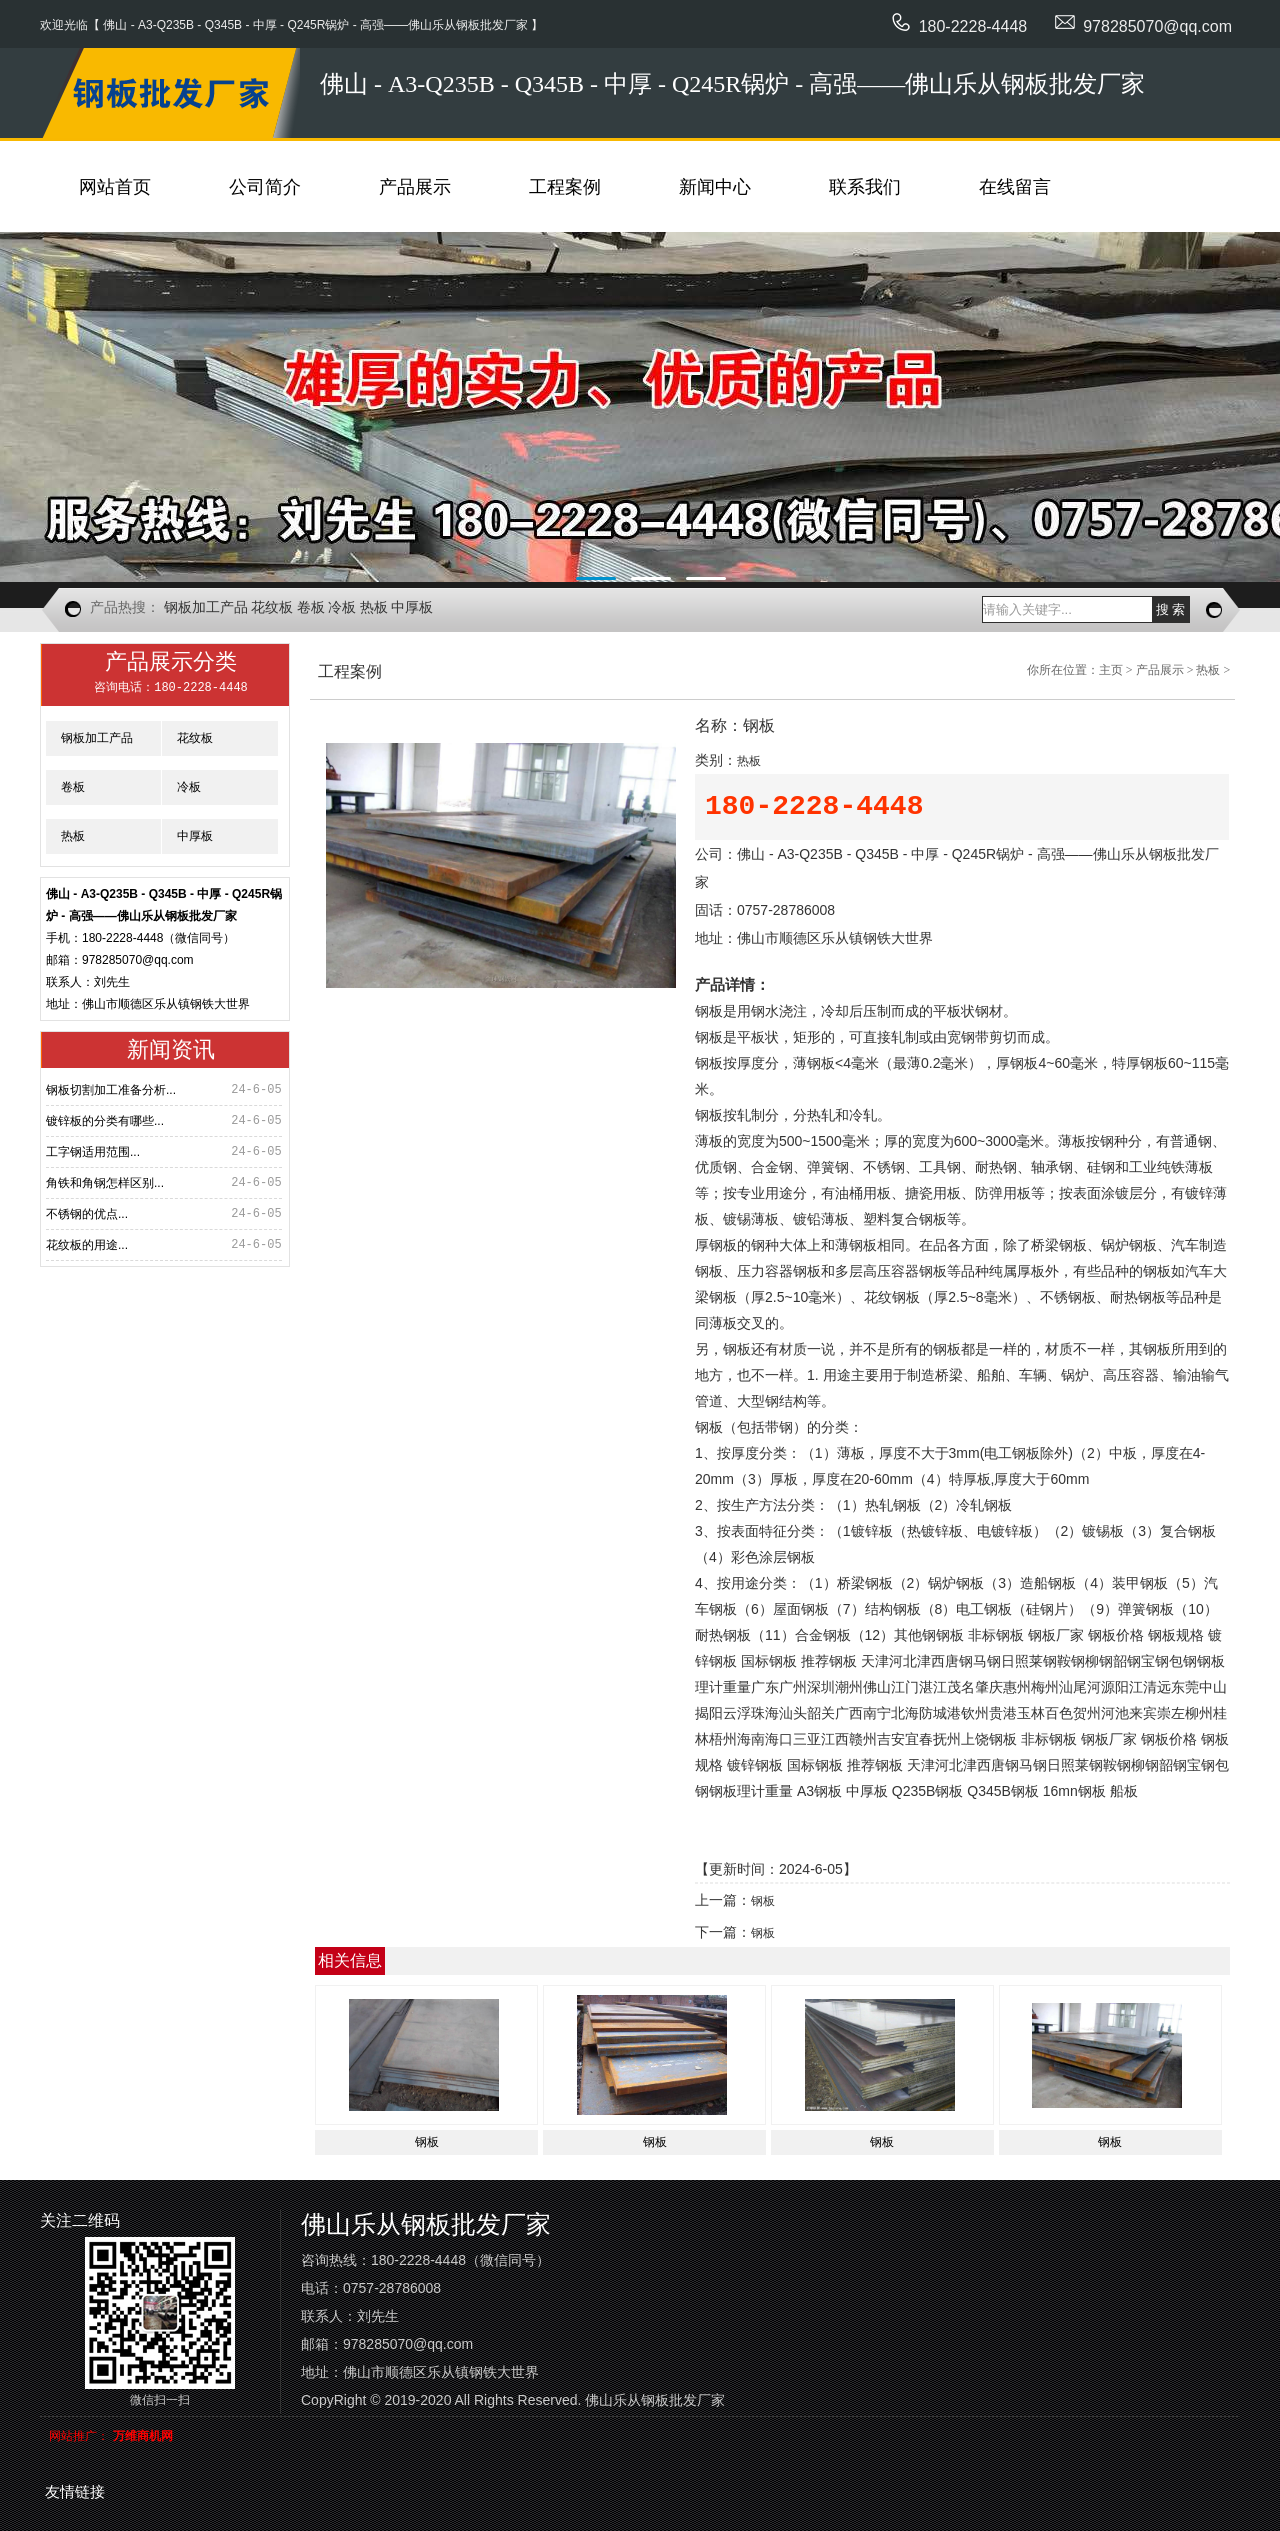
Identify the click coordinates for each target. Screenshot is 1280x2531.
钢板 (763, 1901)
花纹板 (272, 607)
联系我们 (865, 187)
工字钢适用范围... (93, 1152)
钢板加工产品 (206, 607)
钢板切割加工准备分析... (111, 1090)
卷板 (311, 607)
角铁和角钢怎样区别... (105, 1183)
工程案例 (565, 187)
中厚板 (412, 607)
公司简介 (265, 187)
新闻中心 (715, 187)
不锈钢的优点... (87, 1214)
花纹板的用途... (87, 1245)
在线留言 (1015, 187)
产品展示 (415, 187)
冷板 (342, 607)
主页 (1111, 670)
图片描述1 (640, 407)
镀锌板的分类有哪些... (105, 1121)
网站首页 (115, 187)
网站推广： (79, 2436)
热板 (374, 607)
